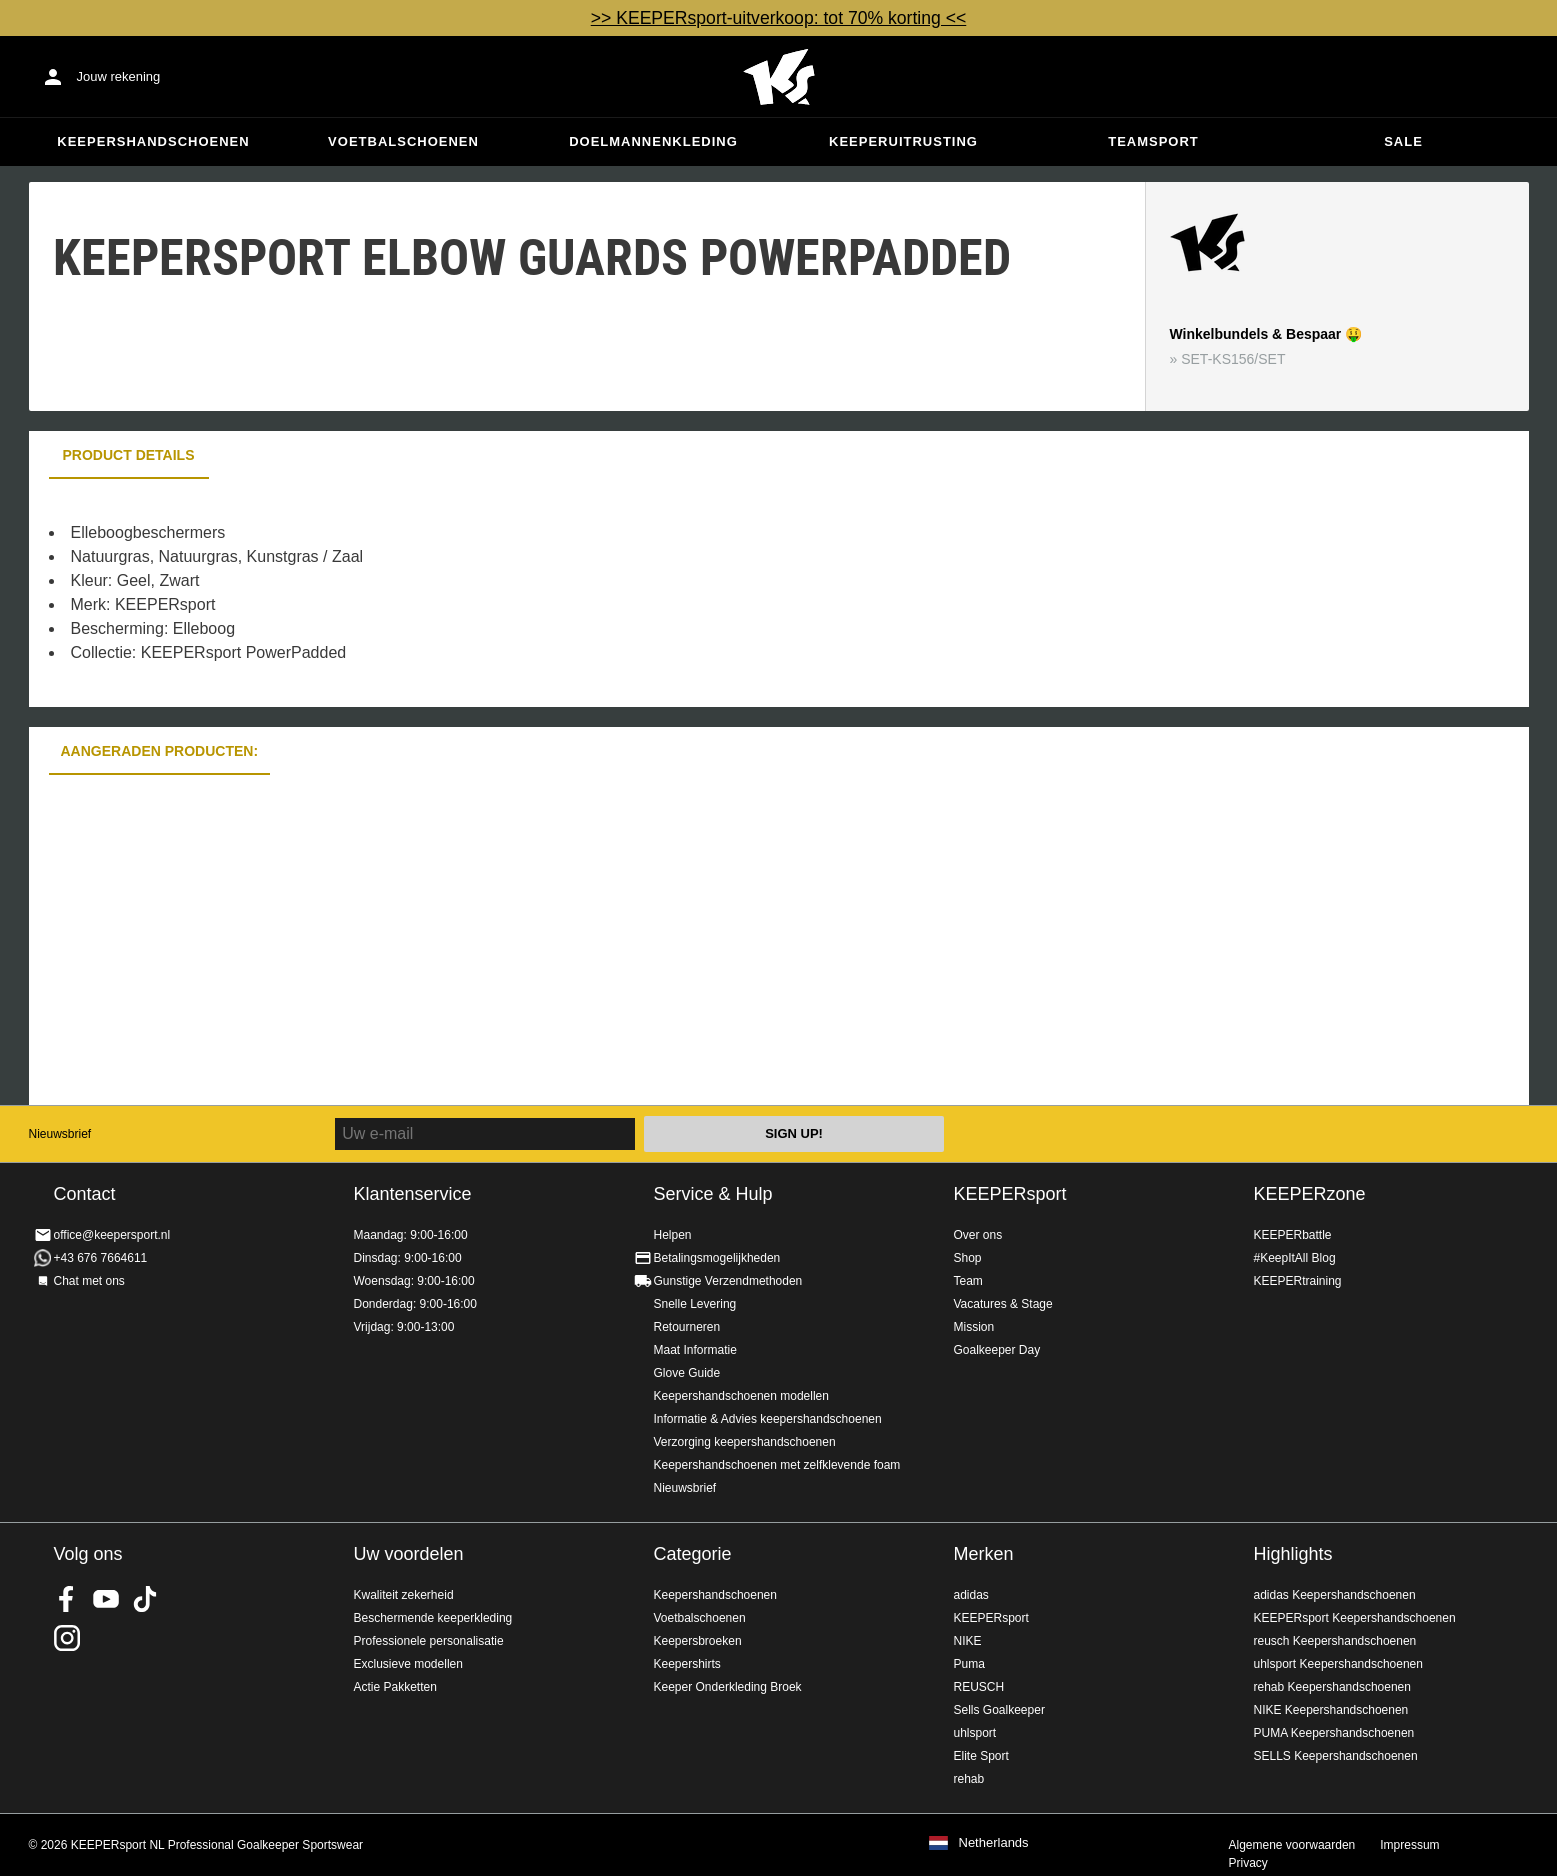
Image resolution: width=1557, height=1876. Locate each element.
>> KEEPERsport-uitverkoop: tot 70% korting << (779, 18)
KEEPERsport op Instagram (67, 1638)
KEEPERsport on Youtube (106, 1599)
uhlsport (975, 1733)
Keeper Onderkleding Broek (728, 1687)
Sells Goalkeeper (999, 1710)
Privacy (1248, 1863)
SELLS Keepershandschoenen (1336, 1756)
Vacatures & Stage (1003, 1304)
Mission (974, 1327)
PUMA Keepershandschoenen (1334, 1733)
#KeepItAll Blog (1295, 1258)
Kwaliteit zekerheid (404, 1595)
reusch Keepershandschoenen (1335, 1641)
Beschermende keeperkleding (433, 1618)
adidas (971, 1595)
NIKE (968, 1641)
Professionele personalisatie (429, 1641)
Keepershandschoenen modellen (741, 1396)
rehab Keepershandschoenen (1332, 1687)
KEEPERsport (1010, 1194)
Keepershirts (687, 1664)
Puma (969, 1664)
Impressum (1409, 1845)
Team (968, 1281)
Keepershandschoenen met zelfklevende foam (777, 1465)
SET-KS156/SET (1233, 359)
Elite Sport (981, 1756)
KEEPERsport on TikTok (145, 1599)
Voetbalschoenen (403, 141)
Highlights (1293, 1554)
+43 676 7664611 (101, 1258)
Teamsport (1153, 141)
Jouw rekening (119, 76)
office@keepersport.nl (112, 1235)
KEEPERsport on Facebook (67, 1599)
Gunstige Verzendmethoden (728, 1281)
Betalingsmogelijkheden (717, 1258)
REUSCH (979, 1687)
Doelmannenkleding (653, 141)
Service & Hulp (713, 1194)
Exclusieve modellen (408, 1664)
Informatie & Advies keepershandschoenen (768, 1419)
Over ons (978, 1235)
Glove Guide (687, 1373)
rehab (969, 1779)
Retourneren (687, 1327)
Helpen (673, 1235)
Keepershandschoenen (153, 141)
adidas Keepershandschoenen (1335, 1595)
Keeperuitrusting (903, 141)
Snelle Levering (695, 1304)
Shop (968, 1258)
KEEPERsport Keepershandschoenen (1355, 1618)
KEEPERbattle (1293, 1235)
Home (779, 77)
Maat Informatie (695, 1350)
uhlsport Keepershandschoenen (1338, 1664)
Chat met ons (89, 1281)
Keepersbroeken (698, 1641)
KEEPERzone (1310, 1194)
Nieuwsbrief (60, 1134)
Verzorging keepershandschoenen (745, 1442)
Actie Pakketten (395, 1687)
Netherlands (994, 1843)
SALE (1403, 141)
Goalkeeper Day (997, 1350)
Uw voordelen (409, 1554)
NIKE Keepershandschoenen (1331, 1710)
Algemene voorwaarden (1292, 1845)
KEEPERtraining (1298, 1281)
